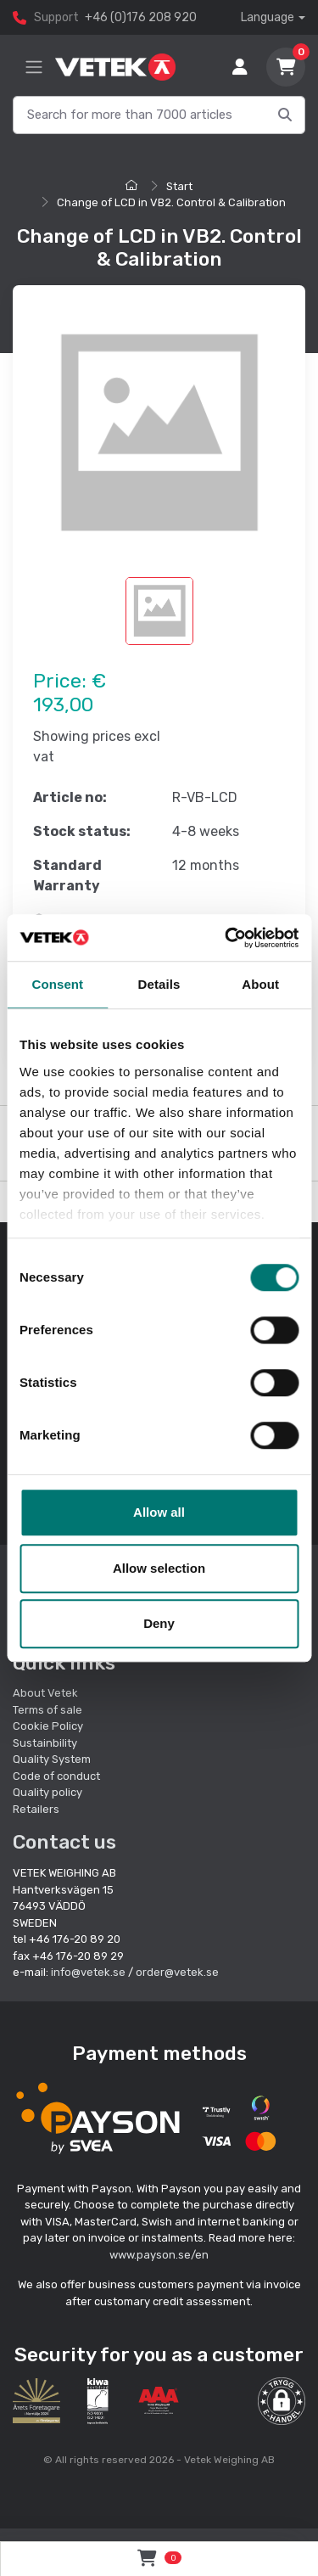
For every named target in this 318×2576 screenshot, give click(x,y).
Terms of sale (47, 1709)
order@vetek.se (177, 1972)
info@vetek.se (88, 1972)
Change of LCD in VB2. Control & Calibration (171, 202)
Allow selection (159, 1568)
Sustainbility (46, 1743)
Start (179, 186)
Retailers (36, 1809)
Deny (159, 1623)
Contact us (64, 1842)
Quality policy (47, 1792)
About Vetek (45, 1692)
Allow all (159, 1512)
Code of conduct (56, 1776)
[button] (281, 2401)
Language (267, 17)
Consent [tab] (57, 984)
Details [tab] (159, 984)
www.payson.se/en (159, 2254)
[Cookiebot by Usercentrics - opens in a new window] (226, 938)
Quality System (52, 1759)
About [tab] (260, 984)
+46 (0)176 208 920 (141, 17)
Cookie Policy (48, 1726)
